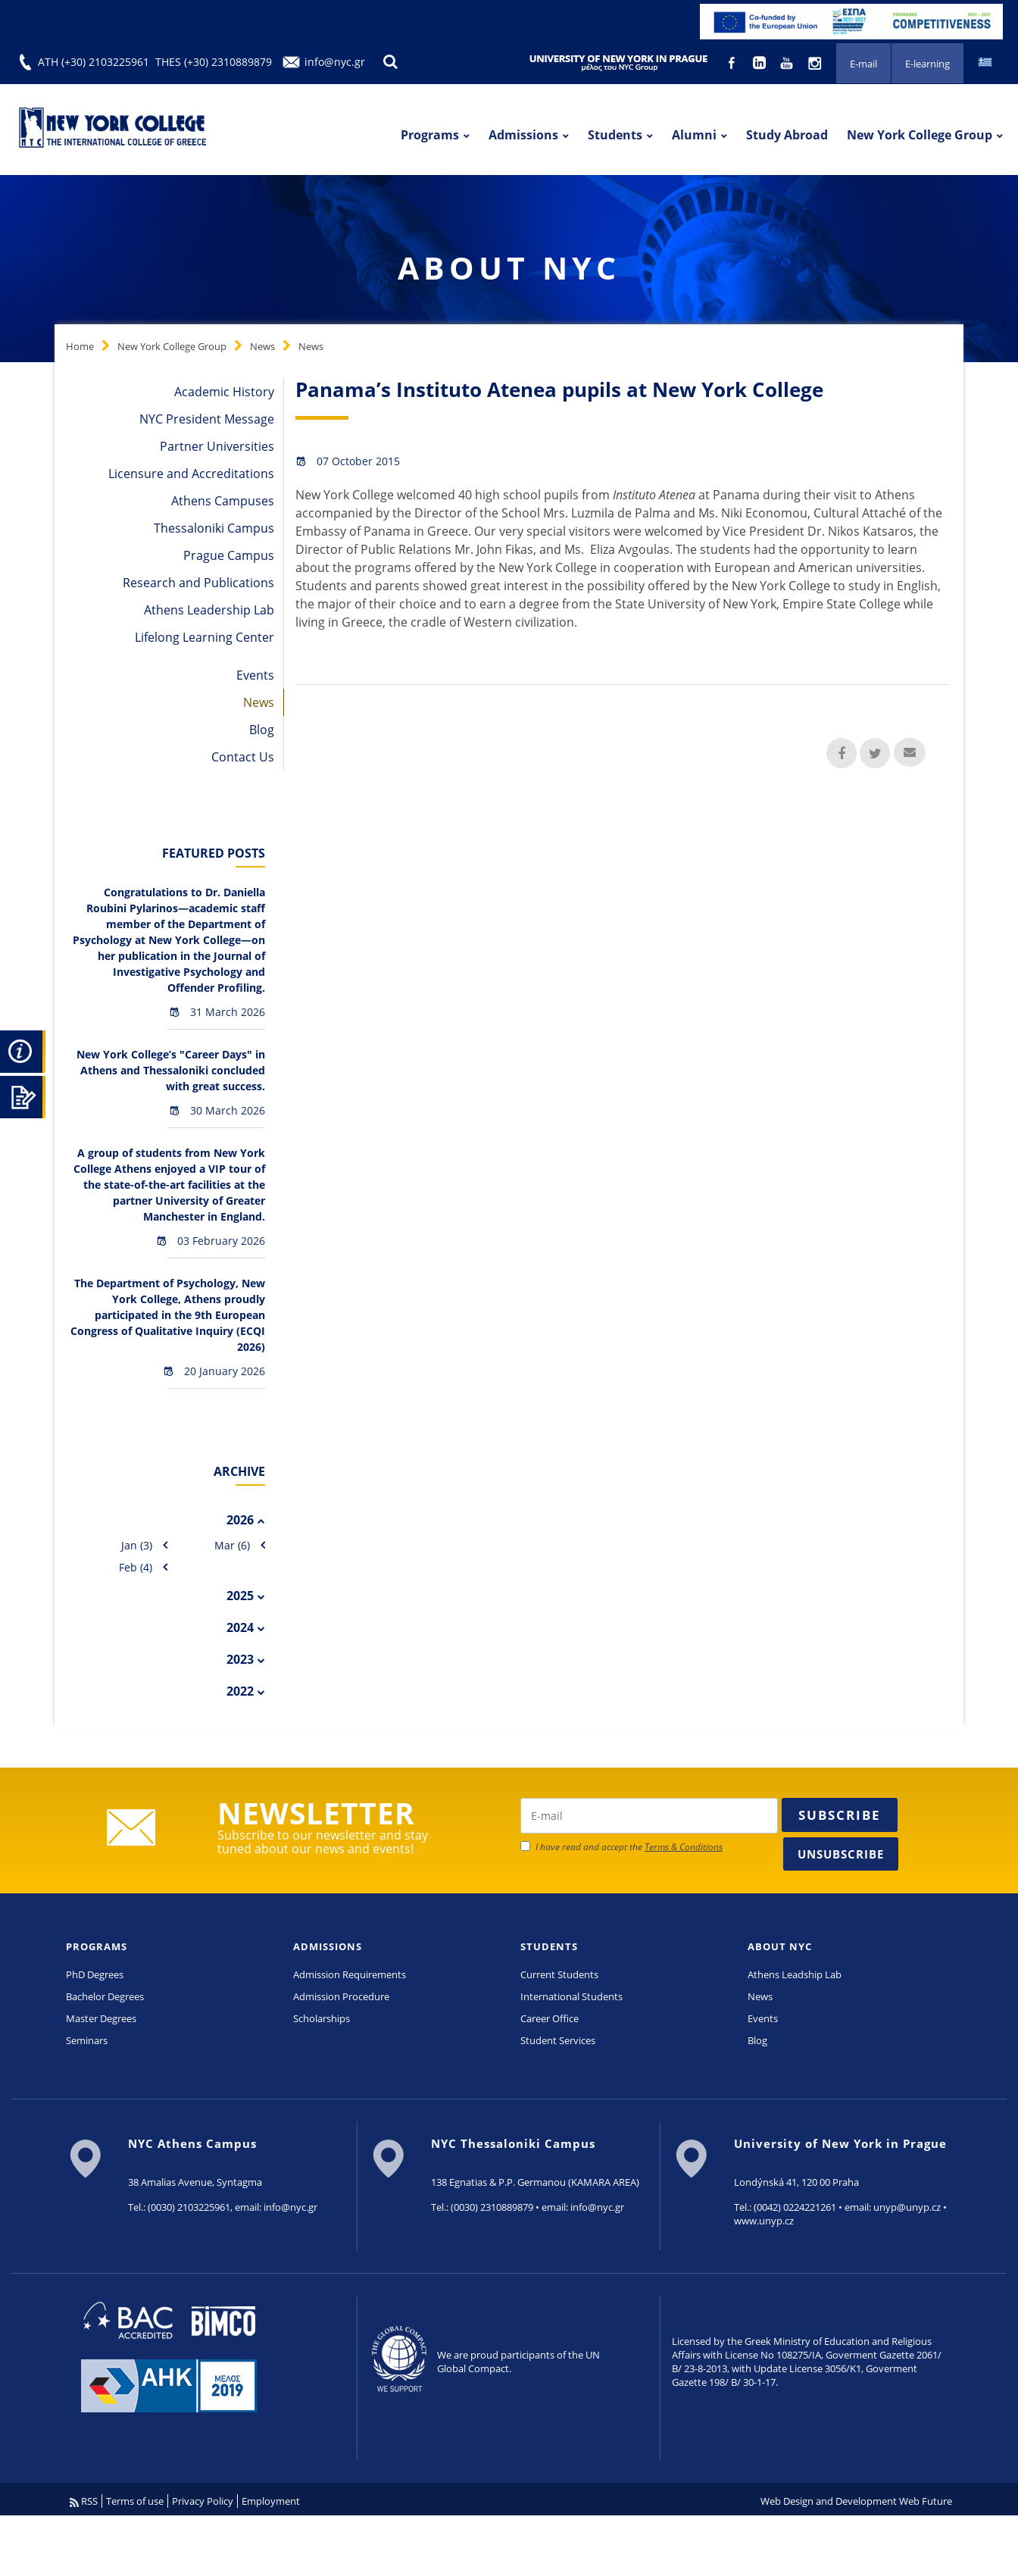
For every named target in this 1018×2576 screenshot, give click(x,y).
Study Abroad (787, 135)
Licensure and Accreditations (191, 473)
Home (80, 346)
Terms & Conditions (684, 1846)
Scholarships (321, 2018)
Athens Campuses (222, 500)
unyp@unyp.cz (907, 2207)
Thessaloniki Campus (214, 528)
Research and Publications (198, 582)
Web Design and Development (828, 2501)
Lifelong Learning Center (204, 637)
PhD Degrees (94, 1974)
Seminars (87, 2040)
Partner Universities (217, 446)
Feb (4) (135, 1567)
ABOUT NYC (780, 1946)
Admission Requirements (349, 1974)
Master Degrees (101, 2018)
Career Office (549, 2018)
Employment (271, 2501)
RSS (84, 2501)
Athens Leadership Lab (209, 610)
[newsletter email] (649, 1816)
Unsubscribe (841, 1854)
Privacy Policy (202, 2501)
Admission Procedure (341, 1996)
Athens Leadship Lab (795, 1974)
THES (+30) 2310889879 (213, 62)
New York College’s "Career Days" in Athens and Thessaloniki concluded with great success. (171, 1070)
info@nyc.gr (334, 62)
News (262, 346)
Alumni (694, 135)
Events (255, 675)
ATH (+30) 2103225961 (93, 62)
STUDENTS (549, 1946)
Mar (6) (232, 1545)
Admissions (523, 135)
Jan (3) (136, 1545)
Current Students (559, 1974)
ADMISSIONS (327, 1946)
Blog (261, 729)
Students (615, 135)
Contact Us (242, 757)
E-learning (927, 63)
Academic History (224, 391)
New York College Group (919, 135)
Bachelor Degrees (105, 1996)
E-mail (863, 63)
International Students (571, 1996)
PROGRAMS (96, 1946)
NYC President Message (206, 419)
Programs (430, 135)
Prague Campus (228, 555)
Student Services (557, 2040)
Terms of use (135, 2501)
